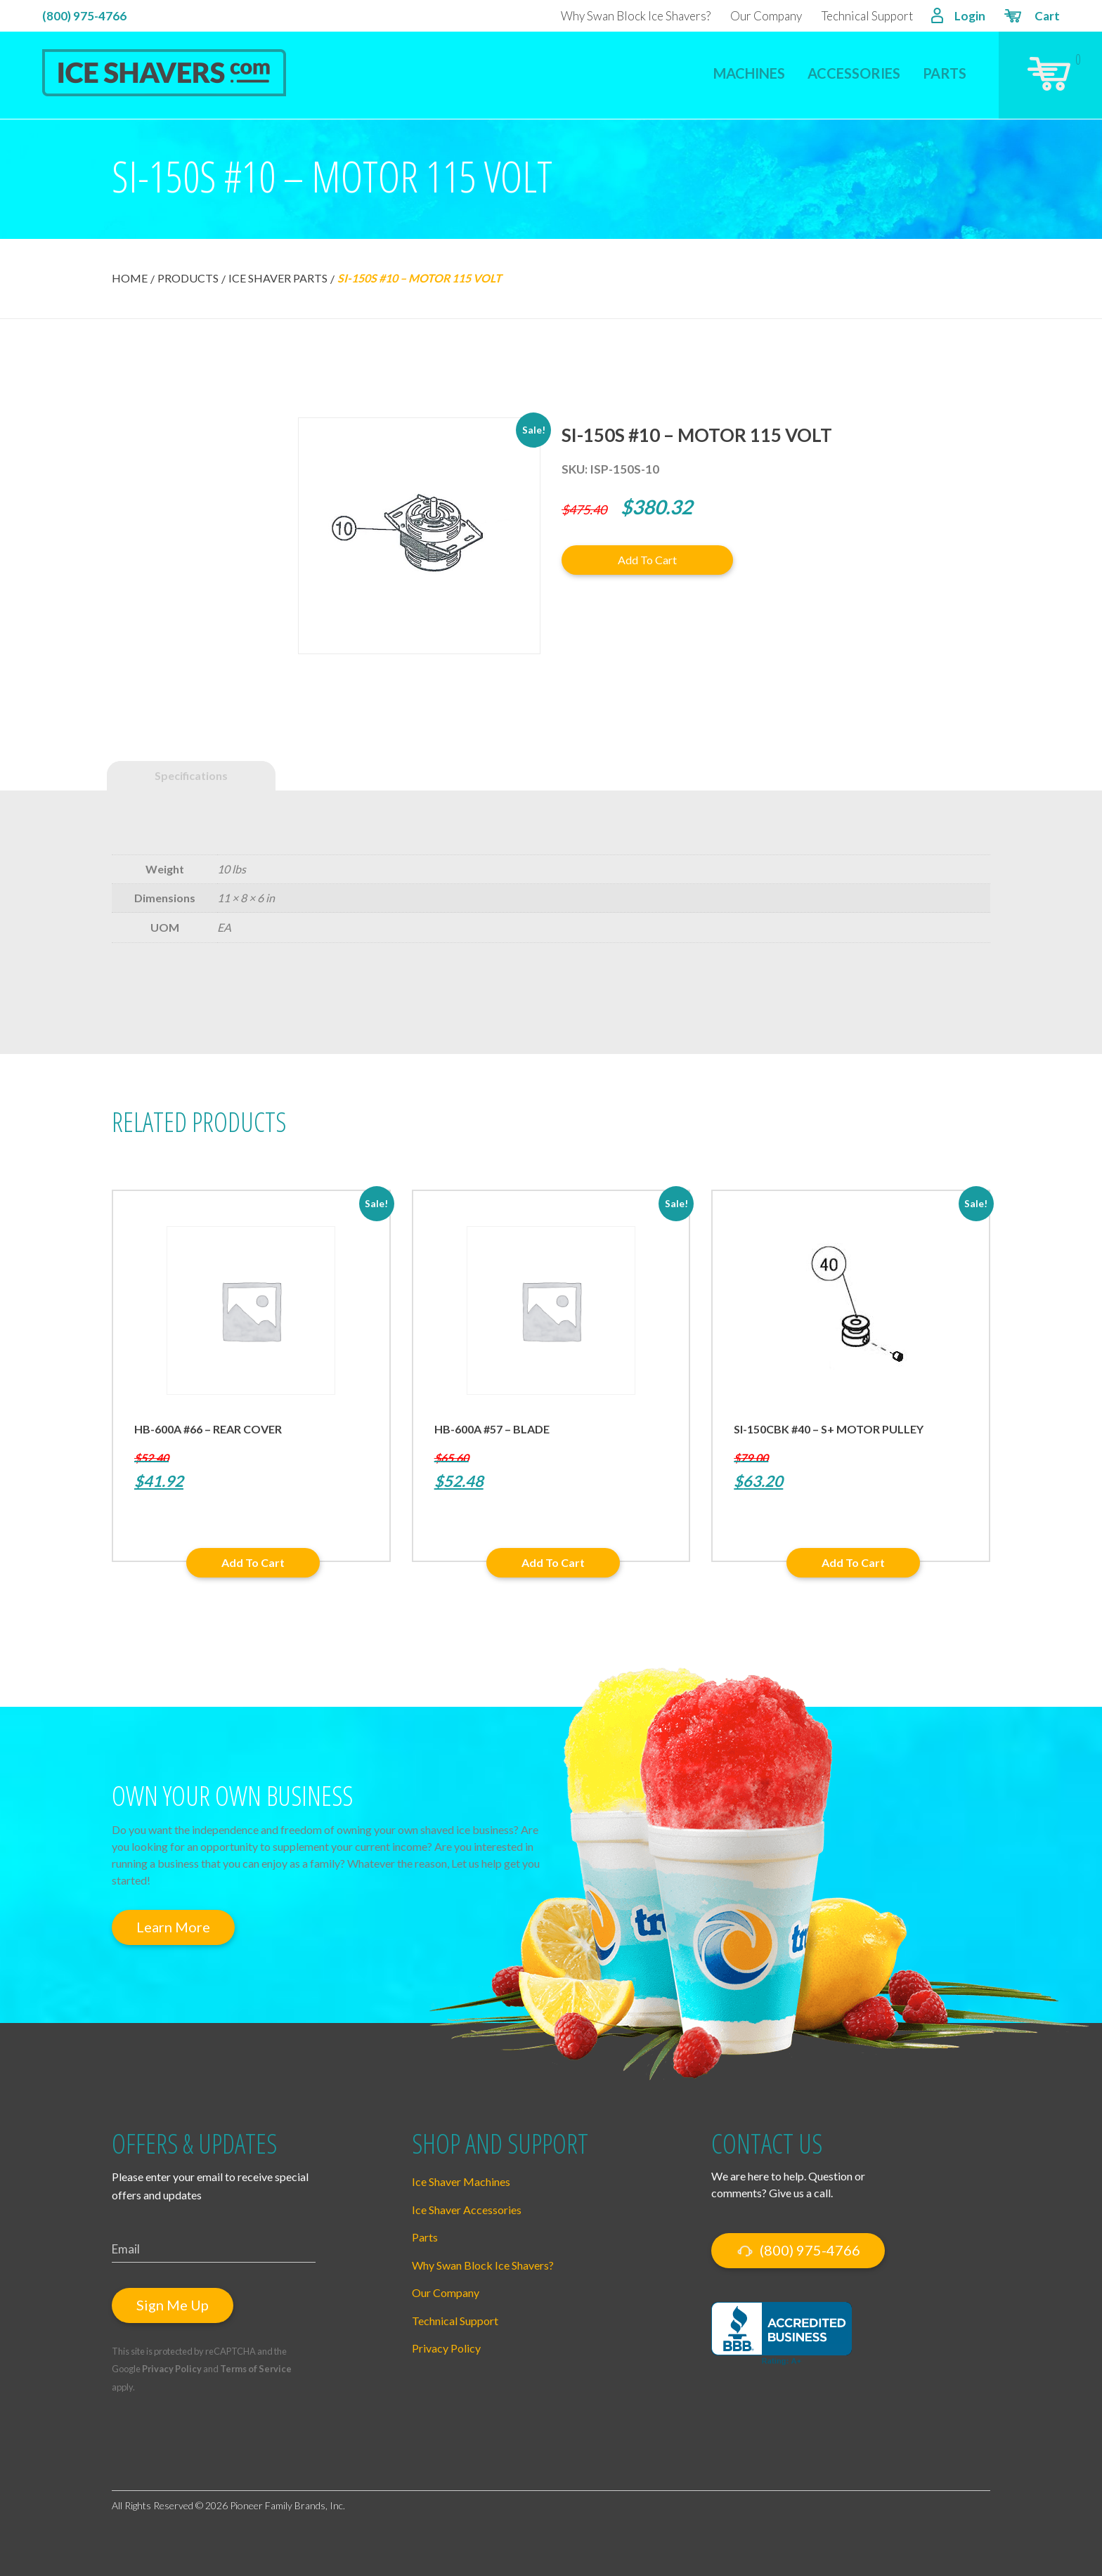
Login (958, 17)
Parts (944, 73)
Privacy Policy (172, 2368)
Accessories (854, 73)
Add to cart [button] (253, 1562)
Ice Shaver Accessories (466, 2209)
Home (130, 278)
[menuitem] (749, 64)
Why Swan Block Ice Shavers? (636, 15)
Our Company (766, 15)
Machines (749, 73)
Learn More (173, 1926)
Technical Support (867, 15)
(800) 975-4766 (84, 15)
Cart (1031, 17)
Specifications (191, 775)
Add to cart (647, 559)
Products (188, 278)
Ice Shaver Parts (278, 278)
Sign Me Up (172, 2304)
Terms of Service (256, 2368)
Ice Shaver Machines (461, 2181)
